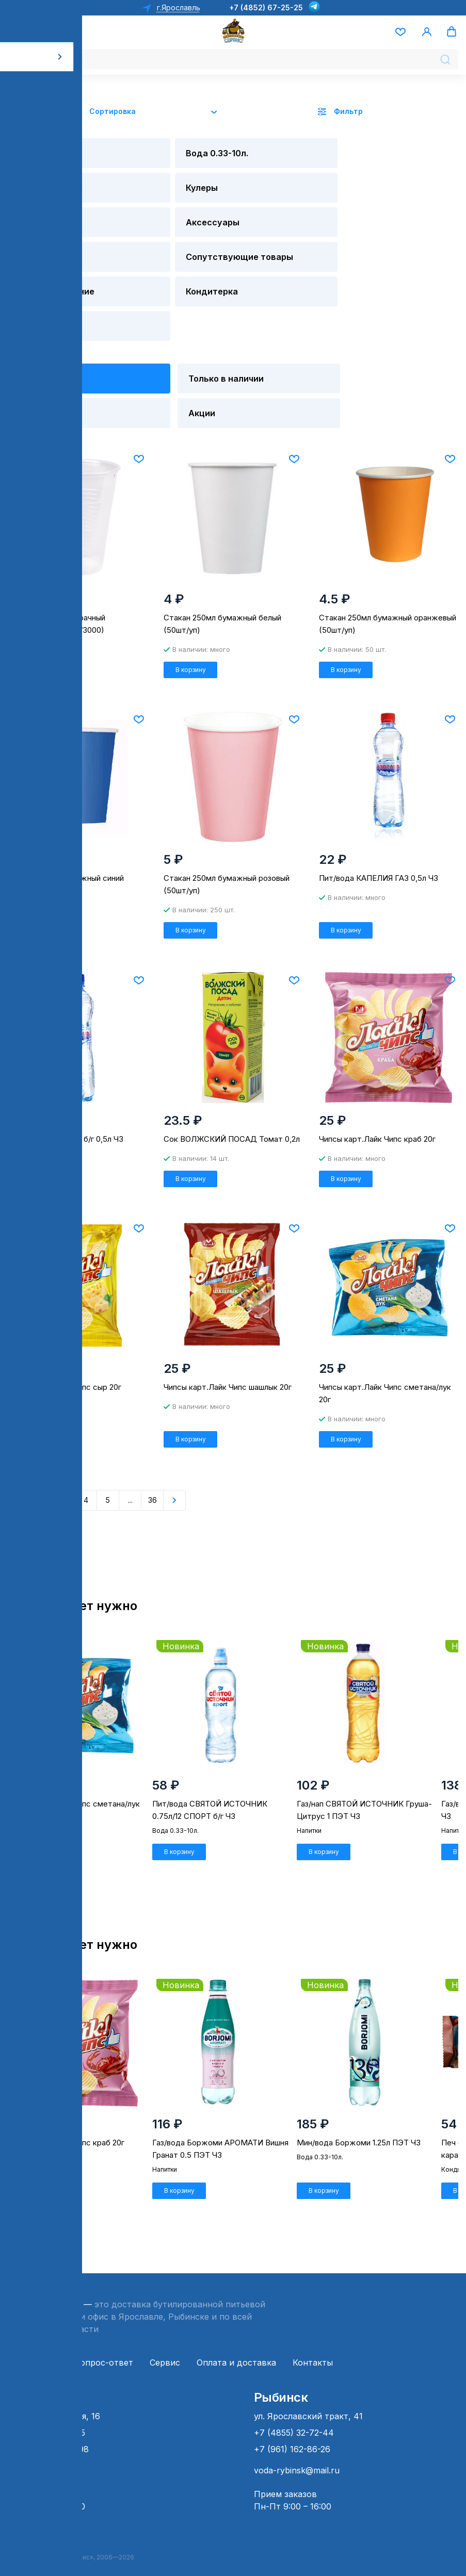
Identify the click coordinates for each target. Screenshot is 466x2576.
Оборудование (288, 155)
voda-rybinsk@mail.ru (297, 2460)
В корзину (35, 623)
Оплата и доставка (236, 2353)
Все (31, 314)
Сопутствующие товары (406, 200)
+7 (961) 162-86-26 (292, 2439)
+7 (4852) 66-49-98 (48, 2439)
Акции (38, 365)
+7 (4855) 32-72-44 (294, 2423)
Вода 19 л (46, 155)
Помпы (39, 194)
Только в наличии (160, 320)
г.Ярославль (177, 7)
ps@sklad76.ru (37, 2460)
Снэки (265, 245)
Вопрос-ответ (103, 2353)
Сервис (165, 2353)
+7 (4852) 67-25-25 (266, 7)
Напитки (272, 194)
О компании (33, 2353)
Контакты (313, 2353)
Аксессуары (168, 194)
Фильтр (348, 111)
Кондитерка (167, 245)
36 (152, 1466)
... (130, 1466)
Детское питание (44, 251)
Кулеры (382, 155)
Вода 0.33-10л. (174, 155)
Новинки (276, 314)
